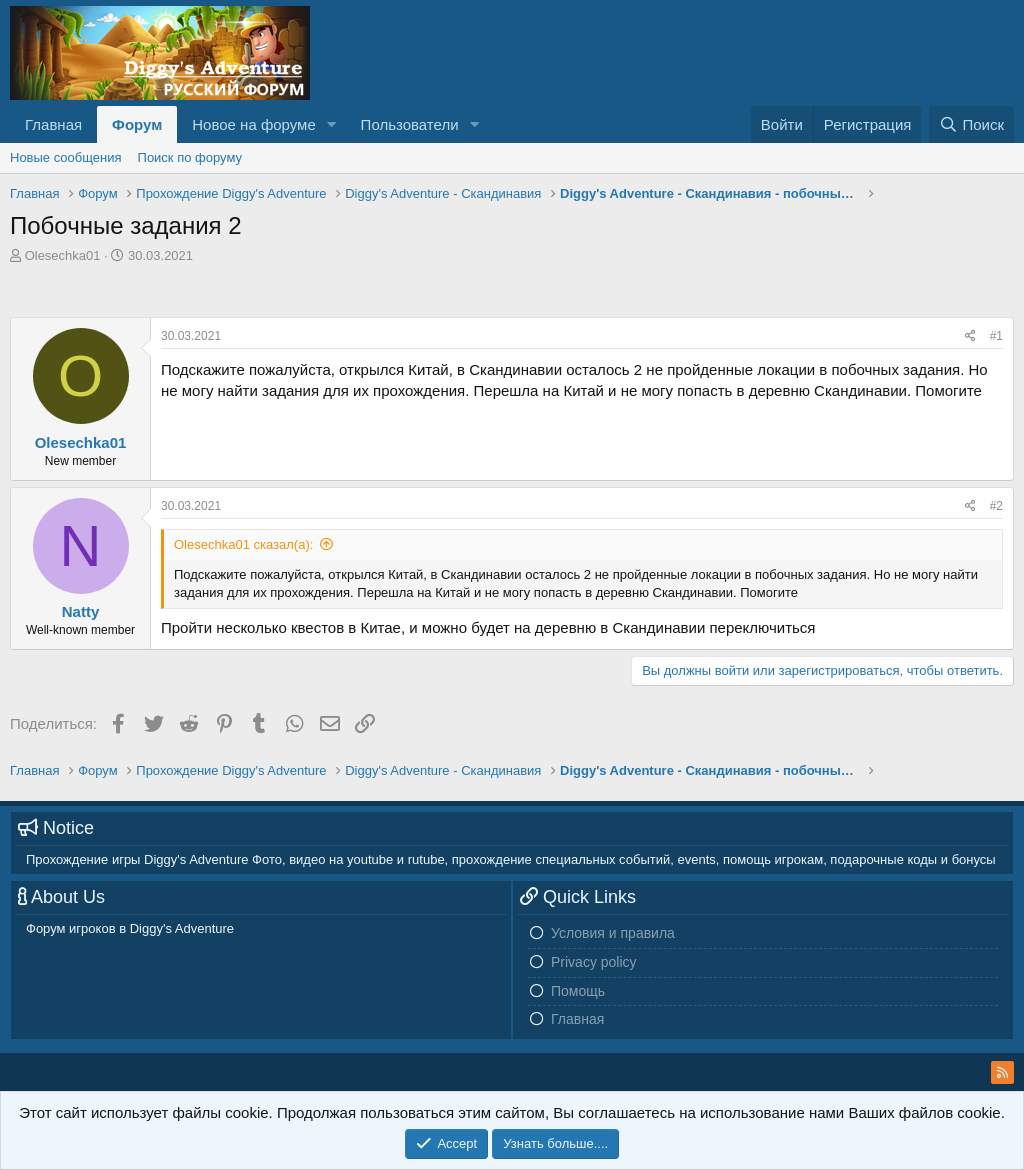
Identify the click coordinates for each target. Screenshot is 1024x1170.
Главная (53, 124)
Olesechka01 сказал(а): (243, 544)
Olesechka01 (63, 255)
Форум (137, 124)
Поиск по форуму (190, 157)
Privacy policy (594, 962)
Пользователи (410, 124)
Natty (81, 611)
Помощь (578, 991)
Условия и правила (613, 933)
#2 (996, 506)
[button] (332, 124)
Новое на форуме (253, 124)
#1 (996, 336)
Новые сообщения (66, 157)
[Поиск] (971, 124)
